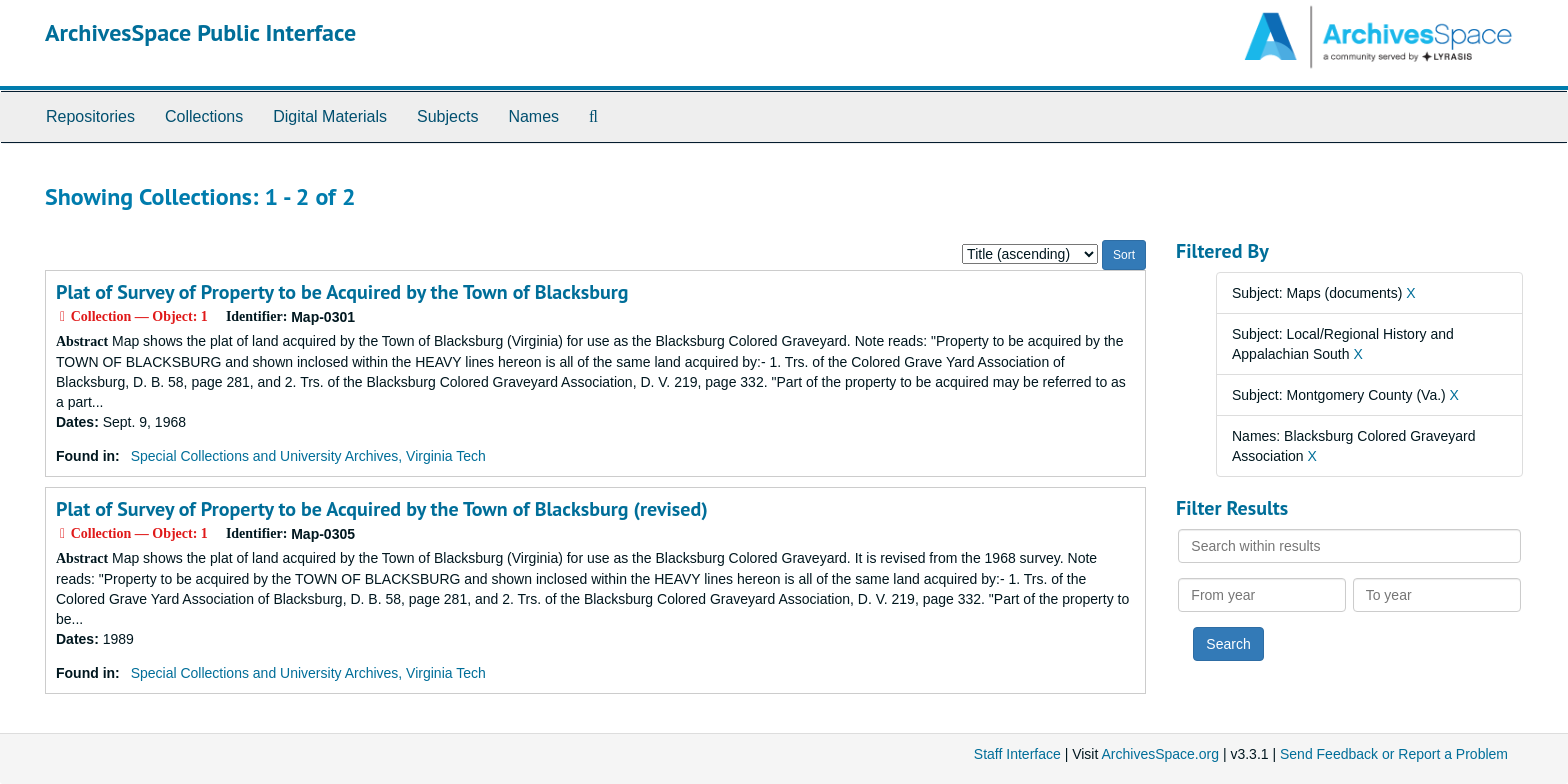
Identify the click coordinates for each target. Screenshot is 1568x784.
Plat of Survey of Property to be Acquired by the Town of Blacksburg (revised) (382, 509)
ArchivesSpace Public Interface (200, 32)
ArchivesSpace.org (1160, 754)
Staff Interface (1017, 754)
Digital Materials (330, 116)
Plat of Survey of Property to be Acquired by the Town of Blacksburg (342, 292)
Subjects (447, 116)
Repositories (90, 116)
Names (533, 116)
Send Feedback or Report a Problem (1394, 754)
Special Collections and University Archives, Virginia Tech (308, 456)
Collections (204, 116)
